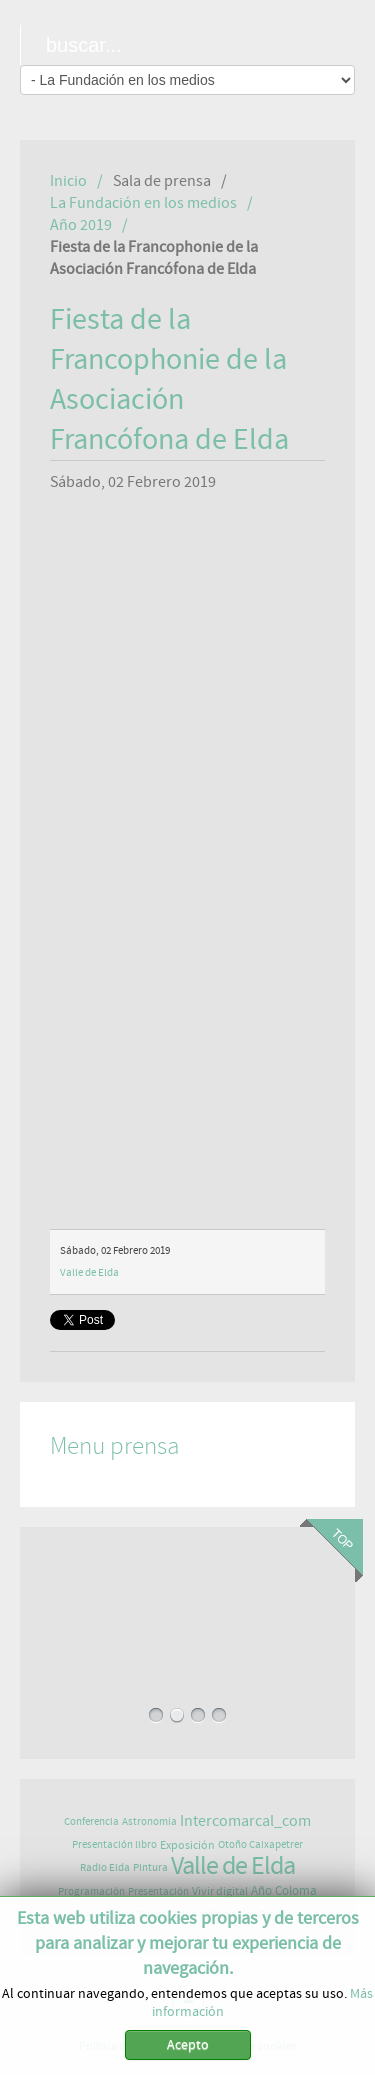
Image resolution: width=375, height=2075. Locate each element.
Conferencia (91, 1821)
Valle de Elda (89, 1272)
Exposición (187, 1845)
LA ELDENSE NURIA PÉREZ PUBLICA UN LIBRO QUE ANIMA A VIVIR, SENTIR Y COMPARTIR (187, 1612)
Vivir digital (220, 1891)
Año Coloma (284, 1891)
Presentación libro (114, 1844)
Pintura (150, 1867)
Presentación (158, 1891)
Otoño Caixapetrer (260, 1844)
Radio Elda (105, 1867)
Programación (91, 1891)
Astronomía (149, 1821)
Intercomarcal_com (245, 1821)
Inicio (68, 181)
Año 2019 (81, 225)
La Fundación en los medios (143, 203)
